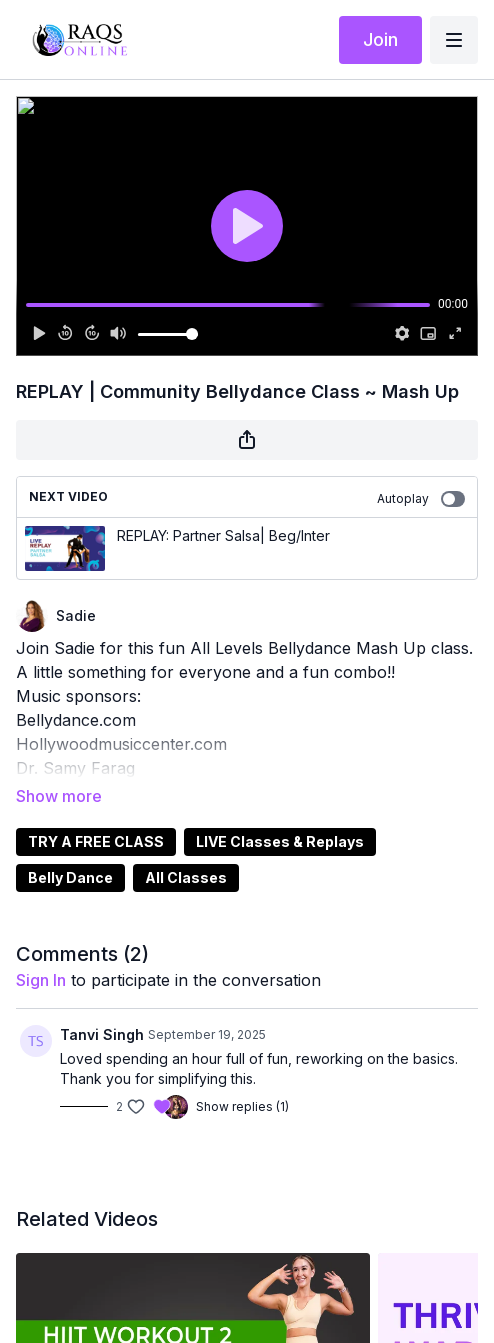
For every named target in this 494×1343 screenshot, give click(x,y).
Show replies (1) (242, 1078)
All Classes (186, 849)
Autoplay (421, 499)
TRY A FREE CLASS (96, 813)
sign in (41, 952)
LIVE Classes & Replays (280, 813)
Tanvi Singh (102, 1006)
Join (380, 39)
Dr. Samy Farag (75, 768)
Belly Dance (70, 849)
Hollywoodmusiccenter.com (121, 744)
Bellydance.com (76, 720)
